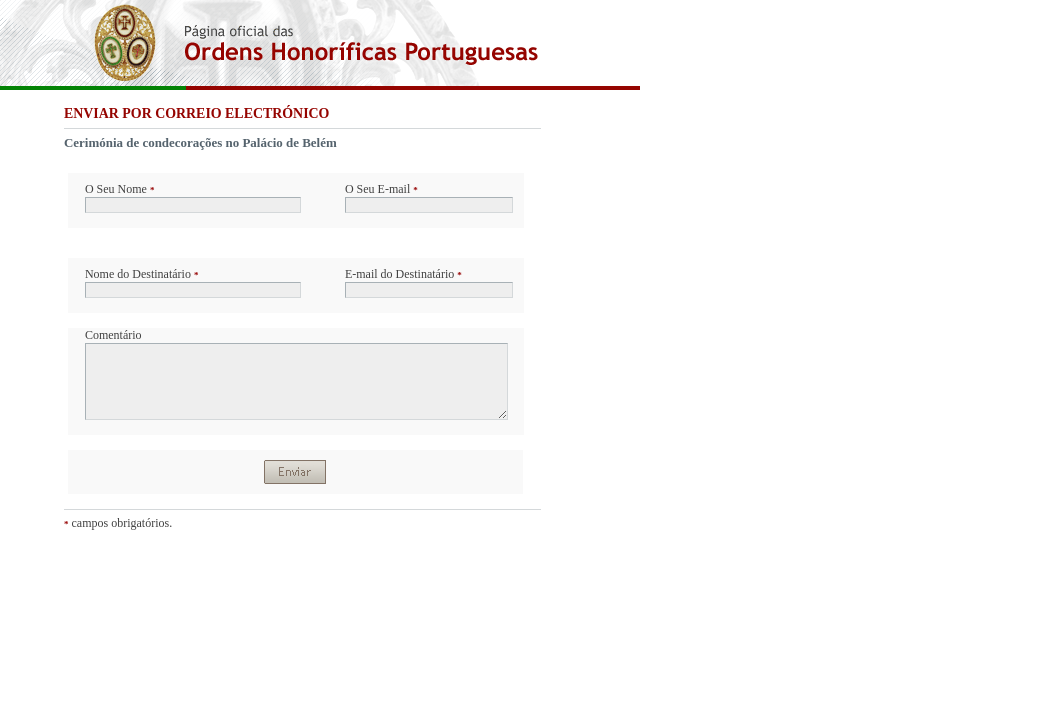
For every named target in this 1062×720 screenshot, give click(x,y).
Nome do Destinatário (141, 274)
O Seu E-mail (381, 189)
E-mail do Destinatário (403, 274)
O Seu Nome (120, 189)
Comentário (113, 335)
